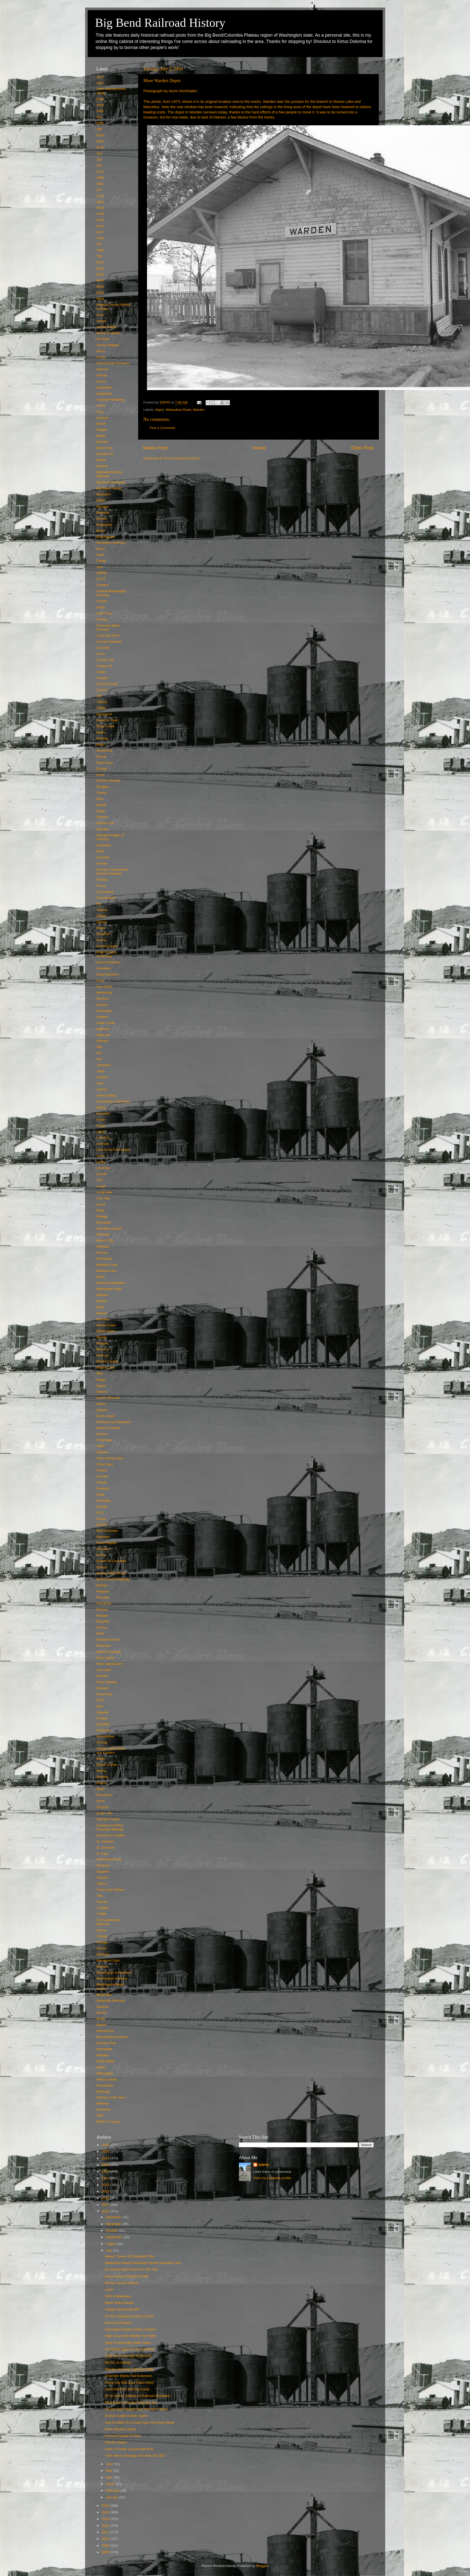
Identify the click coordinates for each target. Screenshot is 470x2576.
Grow (100, 980)
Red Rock (103, 1603)
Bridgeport (104, 525)
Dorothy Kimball (108, 780)
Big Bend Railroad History (160, 22)
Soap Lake (104, 1813)
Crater (101, 672)
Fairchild (102, 857)
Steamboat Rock (109, 1859)
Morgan (102, 1343)
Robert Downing (108, 1652)
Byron (100, 549)
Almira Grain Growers (112, 363)
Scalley (102, 1718)
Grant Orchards (108, 962)
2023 (106, 2165)
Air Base (102, 339)
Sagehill (102, 1712)
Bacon (101, 423)
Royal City (104, 1694)
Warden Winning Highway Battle (129, 2369)
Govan (101, 940)
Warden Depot (116, 2442)
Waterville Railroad (110, 2000)
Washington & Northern (114, 1972)
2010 (106, 2539)
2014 (106, 2512)
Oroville (102, 1476)
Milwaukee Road (178, 410)
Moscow (102, 1355)
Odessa (102, 1452)
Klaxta (101, 1107)
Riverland (103, 1646)
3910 (100, 202)
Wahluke (103, 1954)
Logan (101, 1186)
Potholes (103, 1537)
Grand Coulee (107, 946)
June (110, 2464)
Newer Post (155, 447)
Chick (100, 607)
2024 (106, 2158)
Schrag (101, 1742)
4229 (100, 238)
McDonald (104, 1258)
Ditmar (101, 756)
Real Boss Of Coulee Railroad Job (131, 2402)
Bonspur (102, 506)
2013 (106, 2519)
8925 (100, 287)
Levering (103, 1168)
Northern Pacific (108, 1428)
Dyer (100, 799)
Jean (100, 1083)
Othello (101, 1482)
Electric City (105, 823)
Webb (100, 2019)
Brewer (101, 518)
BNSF (101, 500)
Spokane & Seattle (110, 1835)
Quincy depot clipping (112, 1579)
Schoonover (105, 1736)
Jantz (100, 1071)
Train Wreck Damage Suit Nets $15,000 (135, 2456)
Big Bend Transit (108, 488)
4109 (100, 214)
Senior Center (106, 1765)
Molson (102, 1313)
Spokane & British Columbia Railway (110, 1827)
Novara (102, 1434)
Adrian (101, 321)
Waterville (103, 1995)
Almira (101, 357)
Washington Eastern (111, 1978)
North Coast (105, 1416)
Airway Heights (107, 345)
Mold (100, 1307)
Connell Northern (109, 641)
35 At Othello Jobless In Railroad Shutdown (137, 2396)
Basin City (104, 448)
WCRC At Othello (118, 2363)
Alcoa (100, 351)
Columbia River (108, 635)
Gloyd (100, 928)
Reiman (102, 1609)
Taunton (102, 1877)
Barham (102, 442)
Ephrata (102, 829)
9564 (100, 299)
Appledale (104, 387)
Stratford (103, 1865)
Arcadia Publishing (110, 399)
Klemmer (103, 1113)
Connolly (103, 648)
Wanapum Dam (108, 1960)
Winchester (105, 2085)
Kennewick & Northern (113, 1101)
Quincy (101, 1567)
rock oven (103, 1670)
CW (99, 696)
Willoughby (104, 2073)
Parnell (101, 1507)
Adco (100, 315)
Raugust (102, 1591)
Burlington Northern (111, 542)
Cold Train (104, 613)
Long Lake (104, 1192)
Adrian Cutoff (106, 327)
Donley (101, 769)
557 (99, 244)
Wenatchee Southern (112, 2037)
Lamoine (103, 1137)
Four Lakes (105, 892)
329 (99, 166)
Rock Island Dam (109, 1664)
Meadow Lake (107, 1265)
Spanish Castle (107, 1819)
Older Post (362, 447)
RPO (100, 1700)
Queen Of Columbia (111, 1561)
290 (99, 129)
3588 (100, 178)
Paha (100, 1494)
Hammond (104, 992)
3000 (100, 135)
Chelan (101, 601)
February (113, 2490)
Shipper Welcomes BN (122, 2309)
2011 (106, 2532)
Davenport (104, 714)
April (110, 2477)
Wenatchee (105, 2031)
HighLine (103, 1035)
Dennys (102, 738)
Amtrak (101, 375)
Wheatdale (104, 2049)
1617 (100, 77)
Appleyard (104, 393)
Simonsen (104, 1795)
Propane (102, 1549)
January (112, 2497)
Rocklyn (102, 1676)
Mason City (105, 1240)
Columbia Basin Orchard (108, 627)
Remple (102, 1615)
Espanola (103, 845)
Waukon (102, 2007)
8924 (100, 280)
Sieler (100, 1789)
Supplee (102, 1871)
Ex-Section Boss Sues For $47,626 (131, 2269)
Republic (103, 1621)
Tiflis (99, 1896)
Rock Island (105, 1658)
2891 (100, 123)
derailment (104, 750)
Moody (101, 1337)
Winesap (103, 2091)
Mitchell (102, 1295)
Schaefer (103, 1724)
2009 (106, 2545)
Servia (101, 1771)
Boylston (103, 512)
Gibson (101, 922)
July (109, 2250)
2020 (106, 2185)
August (111, 2244)
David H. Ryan (107, 720)
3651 (100, 184)
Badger (102, 430)
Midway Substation (110, 1283)
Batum (101, 460)
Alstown (102, 369)
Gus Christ (104, 986)
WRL (100, 2115)
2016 (106, 2211)
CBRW (101, 573)
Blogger (262, 2566)
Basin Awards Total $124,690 (127, 2276)
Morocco (103, 1349)
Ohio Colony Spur (109, 1458)
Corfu (100, 654)
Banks (101, 436)
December (114, 2217)
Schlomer (103, 1730)
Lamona (102, 1144)
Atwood (102, 418)
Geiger (101, 916)
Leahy (101, 1162)
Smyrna (102, 1807)
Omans (102, 1470)
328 (99, 159)
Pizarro (101, 1524)
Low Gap (103, 1198)
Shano (101, 1783)
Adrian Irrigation (108, 333)
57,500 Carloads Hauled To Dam (129, 2316)
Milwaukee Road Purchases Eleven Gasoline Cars (143, 2263)
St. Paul (102, 1853)
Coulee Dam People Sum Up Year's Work (136, 2409)
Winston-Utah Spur (110, 2097)
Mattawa (102, 1246)
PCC (100, 1513)
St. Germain (105, 1847)
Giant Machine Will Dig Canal (127, 2389)
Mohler (101, 1301)
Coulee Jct (104, 666)
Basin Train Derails (119, 2303)
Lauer (100, 1156)
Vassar (101, 1930)
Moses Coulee (107, 1361)
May (109, 2470)
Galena (102, 910)
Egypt (100, 811)
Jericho (102, 1089)
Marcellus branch (109, 1228)
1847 (100, 83)
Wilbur (101, 2067)
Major (100, 1210)
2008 (106, 2552)
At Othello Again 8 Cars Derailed (129, 2349)
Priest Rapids (106, 1543)
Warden (199, 410)
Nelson (101, 1392)
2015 (106, 2506)
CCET (101, 579)
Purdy (100, 1555)
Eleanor (102, 817)
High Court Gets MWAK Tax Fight (130, 2336)
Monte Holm (105, 1331)
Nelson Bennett (108, 1398)
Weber (101, 2025)
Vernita (101, 1936)
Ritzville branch (108, 1639)
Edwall (101, 805)
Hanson (102, 1005)
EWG (100, 851)
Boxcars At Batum (118, 2323)
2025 (106, 2151)
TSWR (101, 1914)
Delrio (100, 732)
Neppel (101, 1410)
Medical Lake (106, 1271)
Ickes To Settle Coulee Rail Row (129, 2449)
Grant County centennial (106, 954)
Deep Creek (105, 726)
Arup (100, 412)
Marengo (103, 1234)
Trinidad (102, 1908)
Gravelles (103, 968)
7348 (100, 250)
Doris (100, 775)
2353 (100, 105)
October (112, 2230)
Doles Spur (104, 763)
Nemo (101, 1404)
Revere (102, 1627)
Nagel (100, 1379)
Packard (102, 1488)
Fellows (102, 879)
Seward (102, 1777)
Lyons (101, 1204)
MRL (100, 1373)
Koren (101, 1120)
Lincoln (101, 1174)
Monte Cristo (106, 1325)
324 (99, 153)
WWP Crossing (107, 2122)
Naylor (101, 1386)
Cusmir (101, 690)
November (114, 2224)
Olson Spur (105, 1464)
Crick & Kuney (107, 684)
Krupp (101, 1126)
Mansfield (103, 1222)
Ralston (102, 1585)
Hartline (102, 1017)
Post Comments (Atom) (181, 458)
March (111, 2484)
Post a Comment (162, 428)
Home (259, 447)
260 (99, 117)
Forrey (101, 886)
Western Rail (106, 2043)
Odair (100, 1446)
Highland (103, 1029)
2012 (106, 2525)
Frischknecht (106, 898)
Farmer (102, 863)
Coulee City (105, 660)
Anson (101, 381)
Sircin (100, 1801)
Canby (101, 561)
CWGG (102, 702)
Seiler (100, 1758)
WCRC (101, 2013)
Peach (101, 1519)
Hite (99, 1047)
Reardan (103, 1597)
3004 (100, 141)
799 (99, 256)
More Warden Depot (120, 2429)
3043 (100, 147)
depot (159, 410)
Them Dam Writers (110, 1890)
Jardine (102, 1077)
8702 (100, 274)
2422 (100, 111)
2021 (106, 2178)
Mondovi (102, 1319)
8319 (100, 268)
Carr (99, 567)
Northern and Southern (113, 1422)
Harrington (104, 1011)
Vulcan (101, 1948)
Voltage (102, 1942)
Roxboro (102, 1688)
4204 (100, 220)
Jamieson (103, 1065)
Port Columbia (107, 1531)
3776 (100, 196)
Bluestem (103, 494)
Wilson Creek (106, 2079)
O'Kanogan (104, 1440)
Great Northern (107, 974)
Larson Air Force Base (113, 1150)
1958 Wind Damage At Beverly (128, 2356)
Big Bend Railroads (111, 482)
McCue (101, 1252)
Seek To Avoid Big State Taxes (128, 2343)
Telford (101, 1884)
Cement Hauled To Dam (123, 2436)
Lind (99, 1180)
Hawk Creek (105, 1023)
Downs (101, 793)
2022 (106, 2171)
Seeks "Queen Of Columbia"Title (129, 2256)
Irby (99, 1059)
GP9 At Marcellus (118, 2296)
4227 (100, 232)
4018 (100, 208)
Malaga (102, 1216)
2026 (106, 2145)
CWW (100, 708)
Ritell (100, 1633)
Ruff (99, 1706)
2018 (106, 2198)
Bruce (100, 531)
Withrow (102, 2103)
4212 (100, 226)
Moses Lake (105, 1367)
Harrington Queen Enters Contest (130, 2329)
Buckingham (105, 537)
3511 (100, 172)
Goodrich (103, 934)
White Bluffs (105, 2061)
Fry (99, 904)
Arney (100, 406)
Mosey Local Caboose (122, 2283)
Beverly (102, 466)
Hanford (102, 998)
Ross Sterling (106, 1682)
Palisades (103, 1500)
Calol (100, 555)
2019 (106, 2191)
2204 (100, 99)
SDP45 (263, 2165)
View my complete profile (272, 2178)
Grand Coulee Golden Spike (126, 2416)
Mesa (100, 1277)
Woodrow (103, 2109)
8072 (100, 262)
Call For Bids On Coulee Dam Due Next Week (140, 2422)
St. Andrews (105, 1841)
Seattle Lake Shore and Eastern (111, 1750)
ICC (99, 1053)
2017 (106, 2205)
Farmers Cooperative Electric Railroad (112, 871)
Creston (102, 678)
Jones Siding (106, 1095)
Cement (102, 585)
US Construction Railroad (108, 1922)
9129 (100, 293)
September (114, 2237)
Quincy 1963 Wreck (111, 1573)
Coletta (101, 619)
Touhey (102, 1902)
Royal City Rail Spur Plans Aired (129, 2382)
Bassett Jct (104, 454)
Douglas (102, 787)
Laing (100, 1132)
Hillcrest (102, 1041)
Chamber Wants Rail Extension (128, 2376)
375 (99, 190)
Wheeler (102, 2055)
